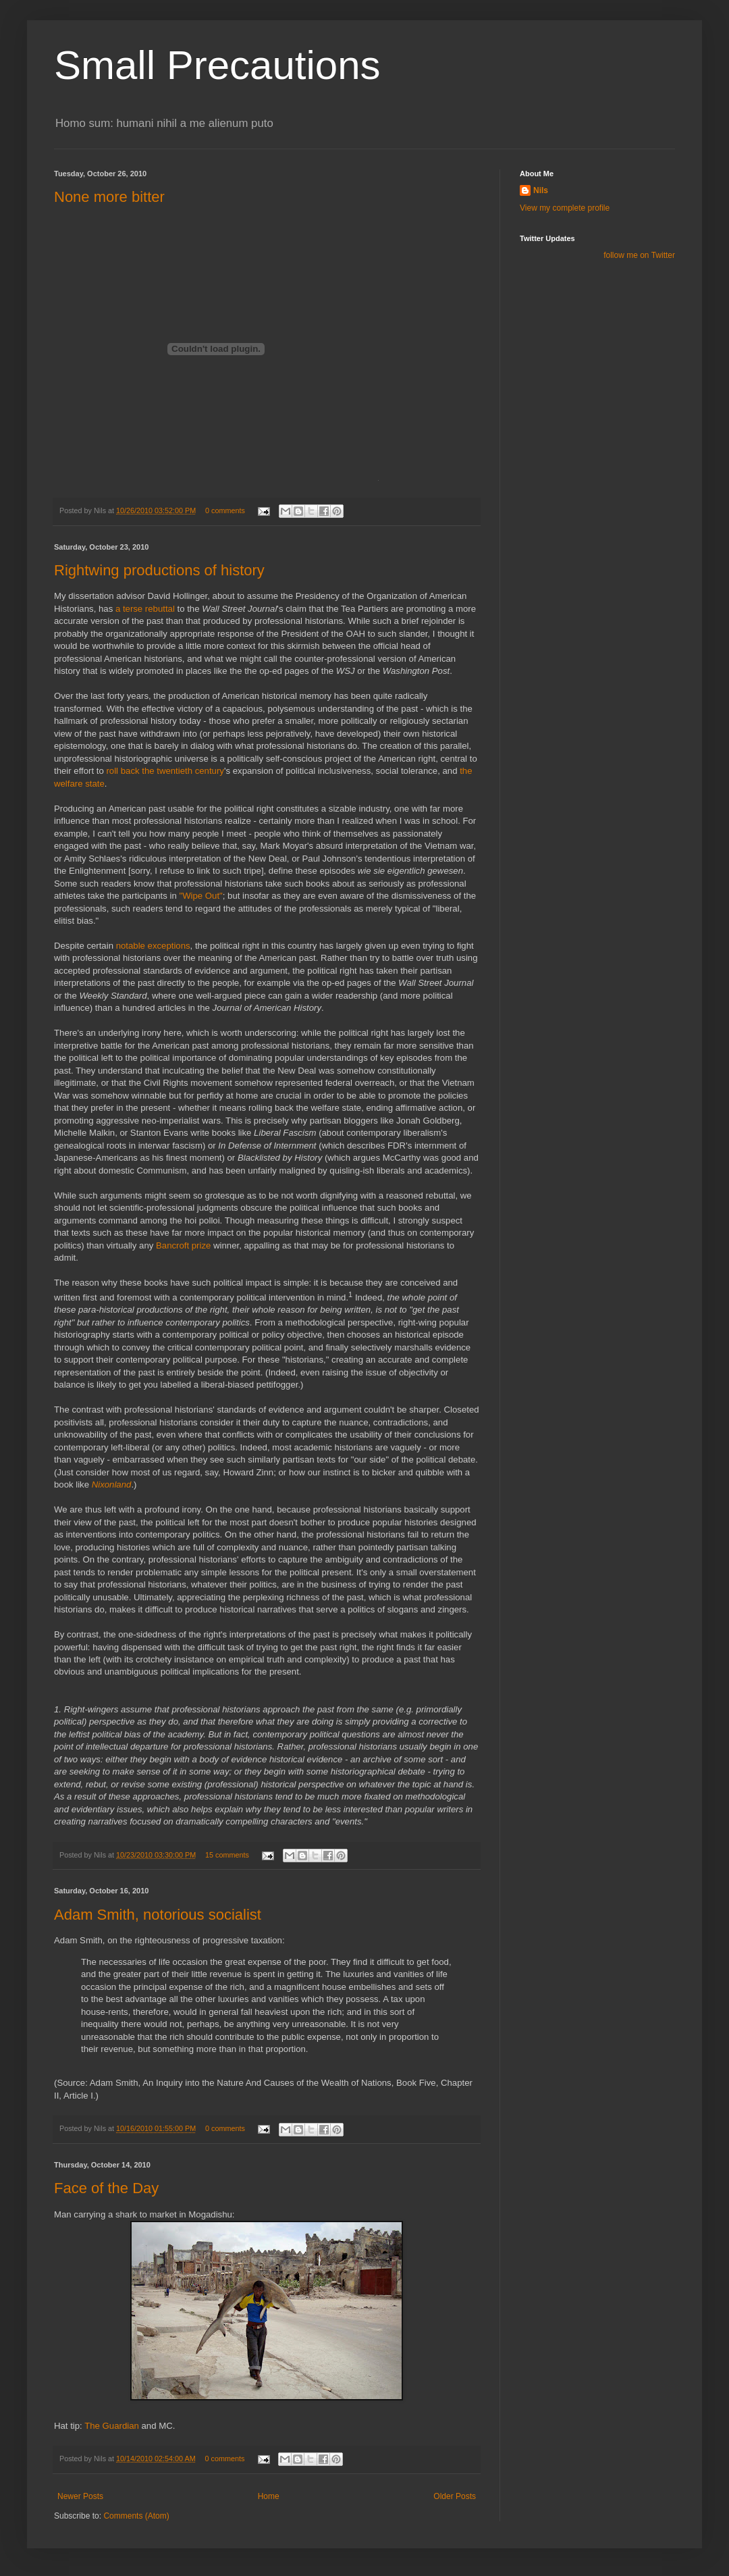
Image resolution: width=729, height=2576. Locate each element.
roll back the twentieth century (164, 771)
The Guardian (111, 2426)
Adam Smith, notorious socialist (157, 1914)
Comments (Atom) (136, 2516)
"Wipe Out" (200, 896)
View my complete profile (565, 208)
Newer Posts (80, 2496)
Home (268, 2496)
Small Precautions (217, 65)
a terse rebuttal (145, 609)
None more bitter (109, 196)
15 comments (227, 1855)
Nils (540, 190)
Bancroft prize (183, 1245)
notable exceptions (153, 946)
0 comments (225, 510)
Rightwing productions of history (159, 570)
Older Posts (454, 2496)
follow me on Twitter (639, 255)
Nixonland (112, 1484)
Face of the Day (106, 2188)
